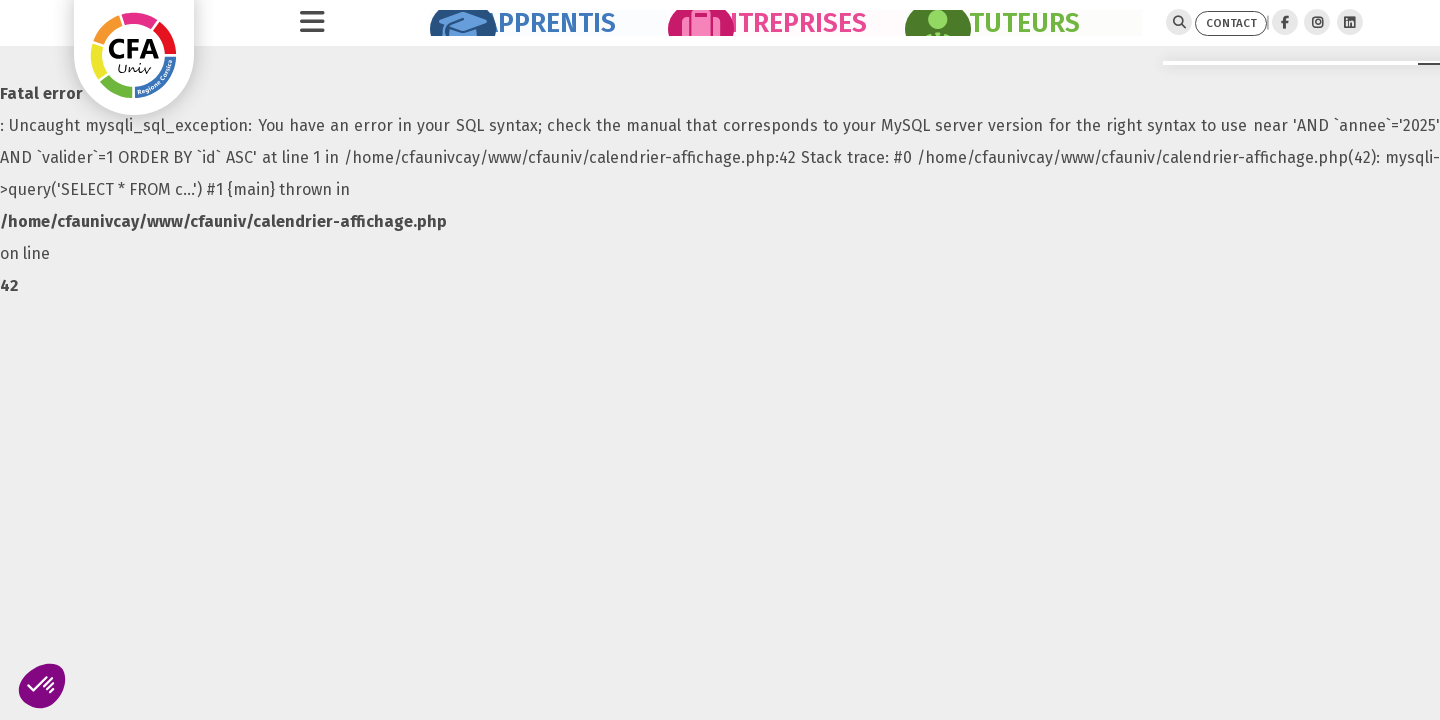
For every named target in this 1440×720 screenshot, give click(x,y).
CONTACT (1194, 34)
